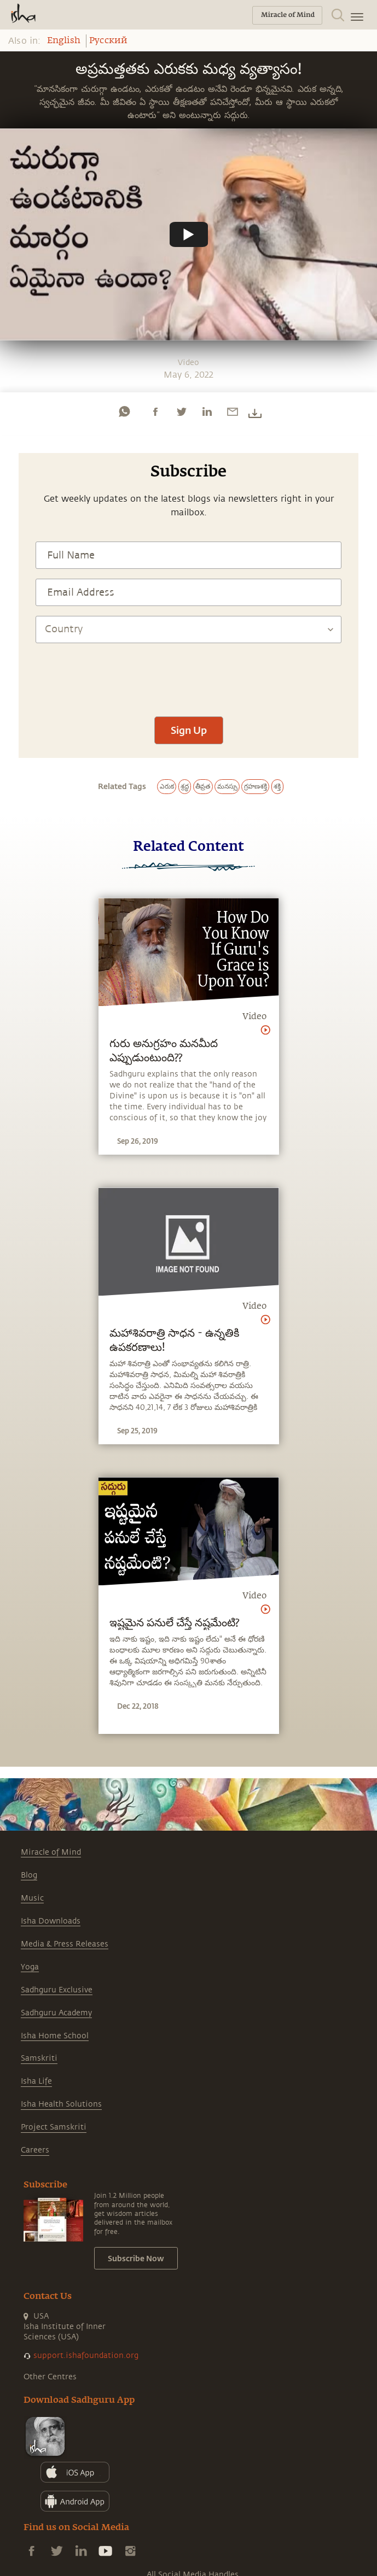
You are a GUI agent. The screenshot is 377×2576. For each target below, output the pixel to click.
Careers (35, 2150)
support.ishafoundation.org (85, 2355)
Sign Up (189, 730)
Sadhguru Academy (56, 2013)
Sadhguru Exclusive (56, 1990)
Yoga (30, 1967)
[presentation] (189, 674)
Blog (29, 1875)
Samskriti (39, 2058)
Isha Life (36, 2081)
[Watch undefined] (189, 234)
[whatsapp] (124, 411)
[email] (232, 411)
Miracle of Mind (51, 1852)
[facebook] (155, 411)
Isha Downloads (50, 1921)
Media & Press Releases (64, 1944)
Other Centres (50, 2377)
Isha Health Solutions (61, 2104)
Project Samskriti (53, 2127)
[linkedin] (206, 411)
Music (32, 1898)
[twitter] (181, 411)
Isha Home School (55, 2036)
